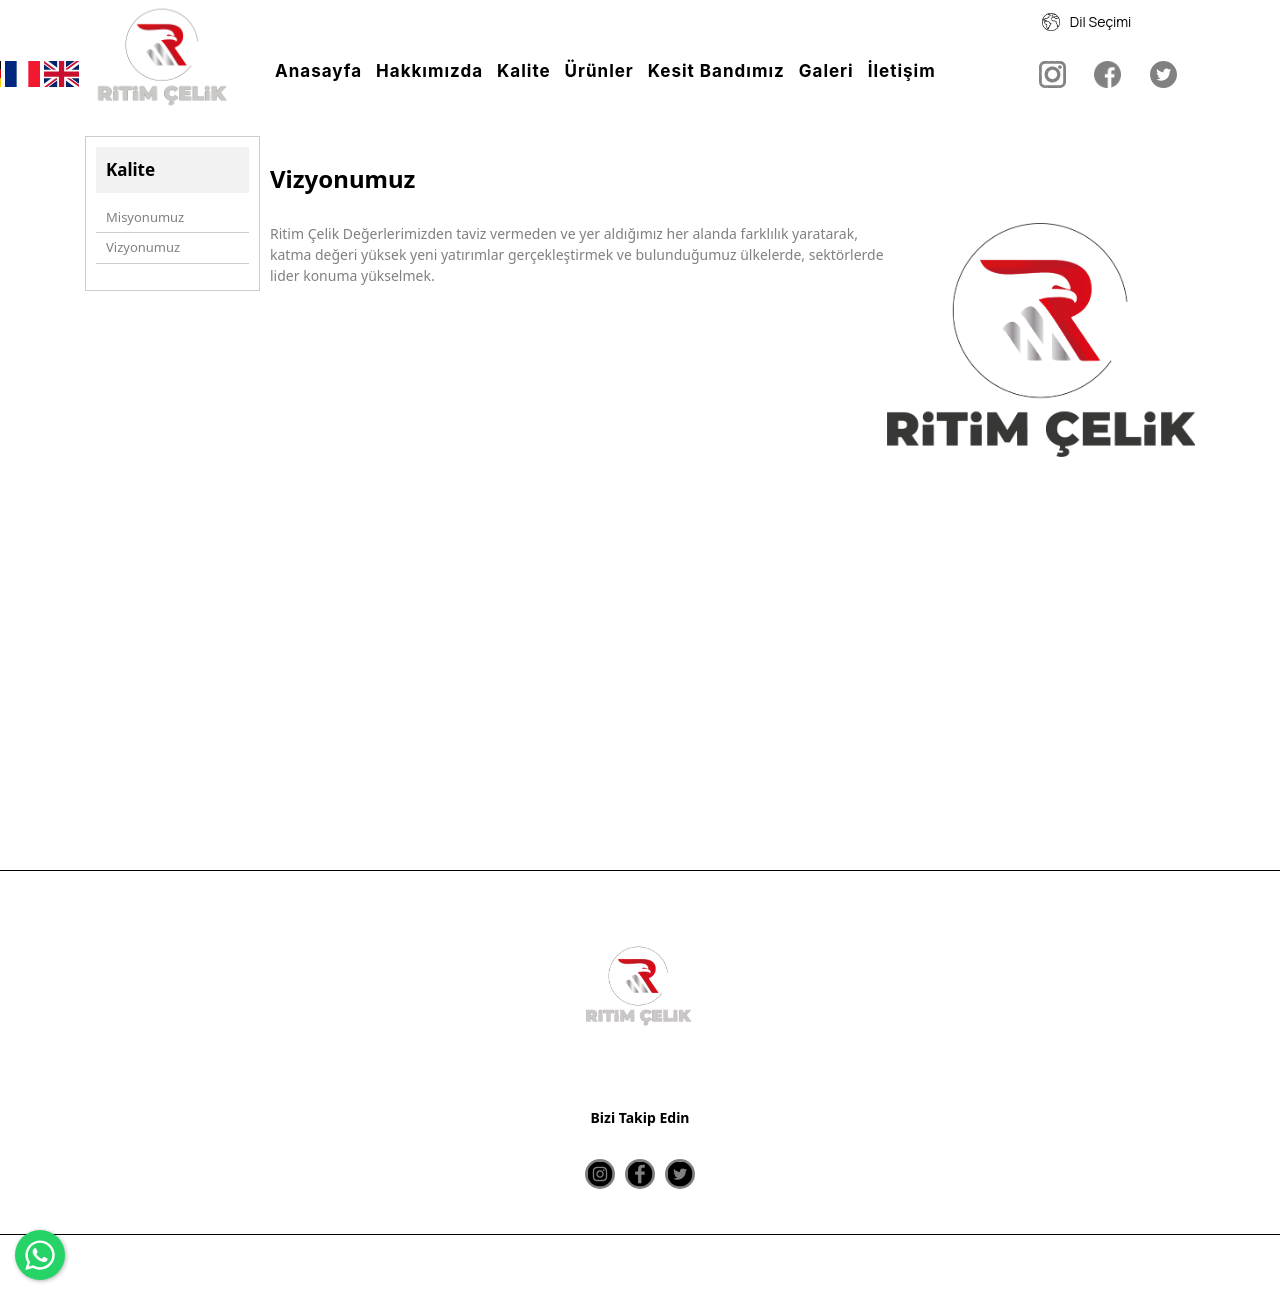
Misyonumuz (145, 217)
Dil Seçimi (1087, 22)
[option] (1041, 446)
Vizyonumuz (143, 247)
